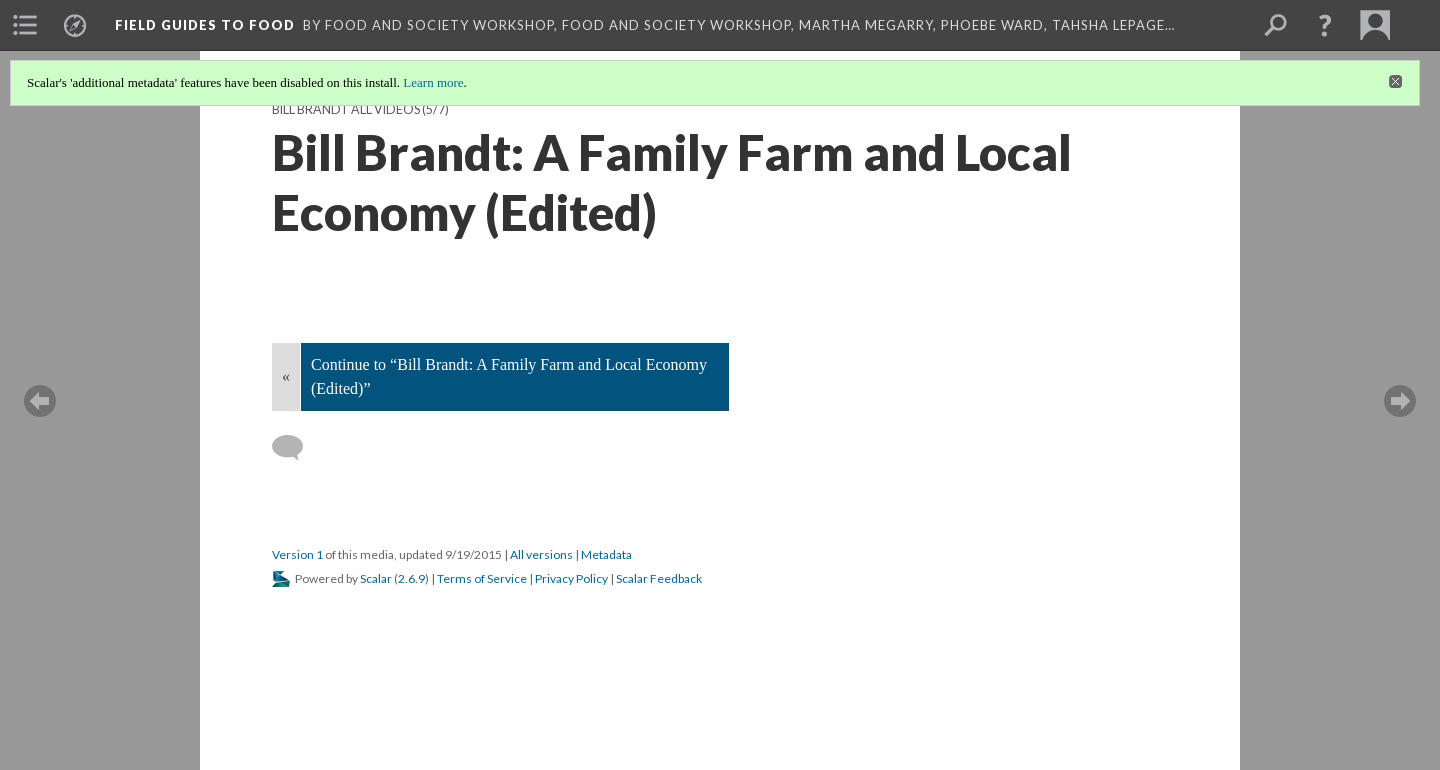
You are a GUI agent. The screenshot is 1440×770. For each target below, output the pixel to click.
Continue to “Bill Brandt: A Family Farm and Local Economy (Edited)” (509, 376)
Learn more (433, 82)
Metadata (606, 554)
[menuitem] (25, 25)
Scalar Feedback (659, 578)
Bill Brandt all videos (346, 109)
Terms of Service (482, 578)
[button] (1325, 25)
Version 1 (297, 554)
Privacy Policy (571, 578)
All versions (541, 554)
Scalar (376, 578)
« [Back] (286, 376)
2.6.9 (411, 578)
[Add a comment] (296, 448)
